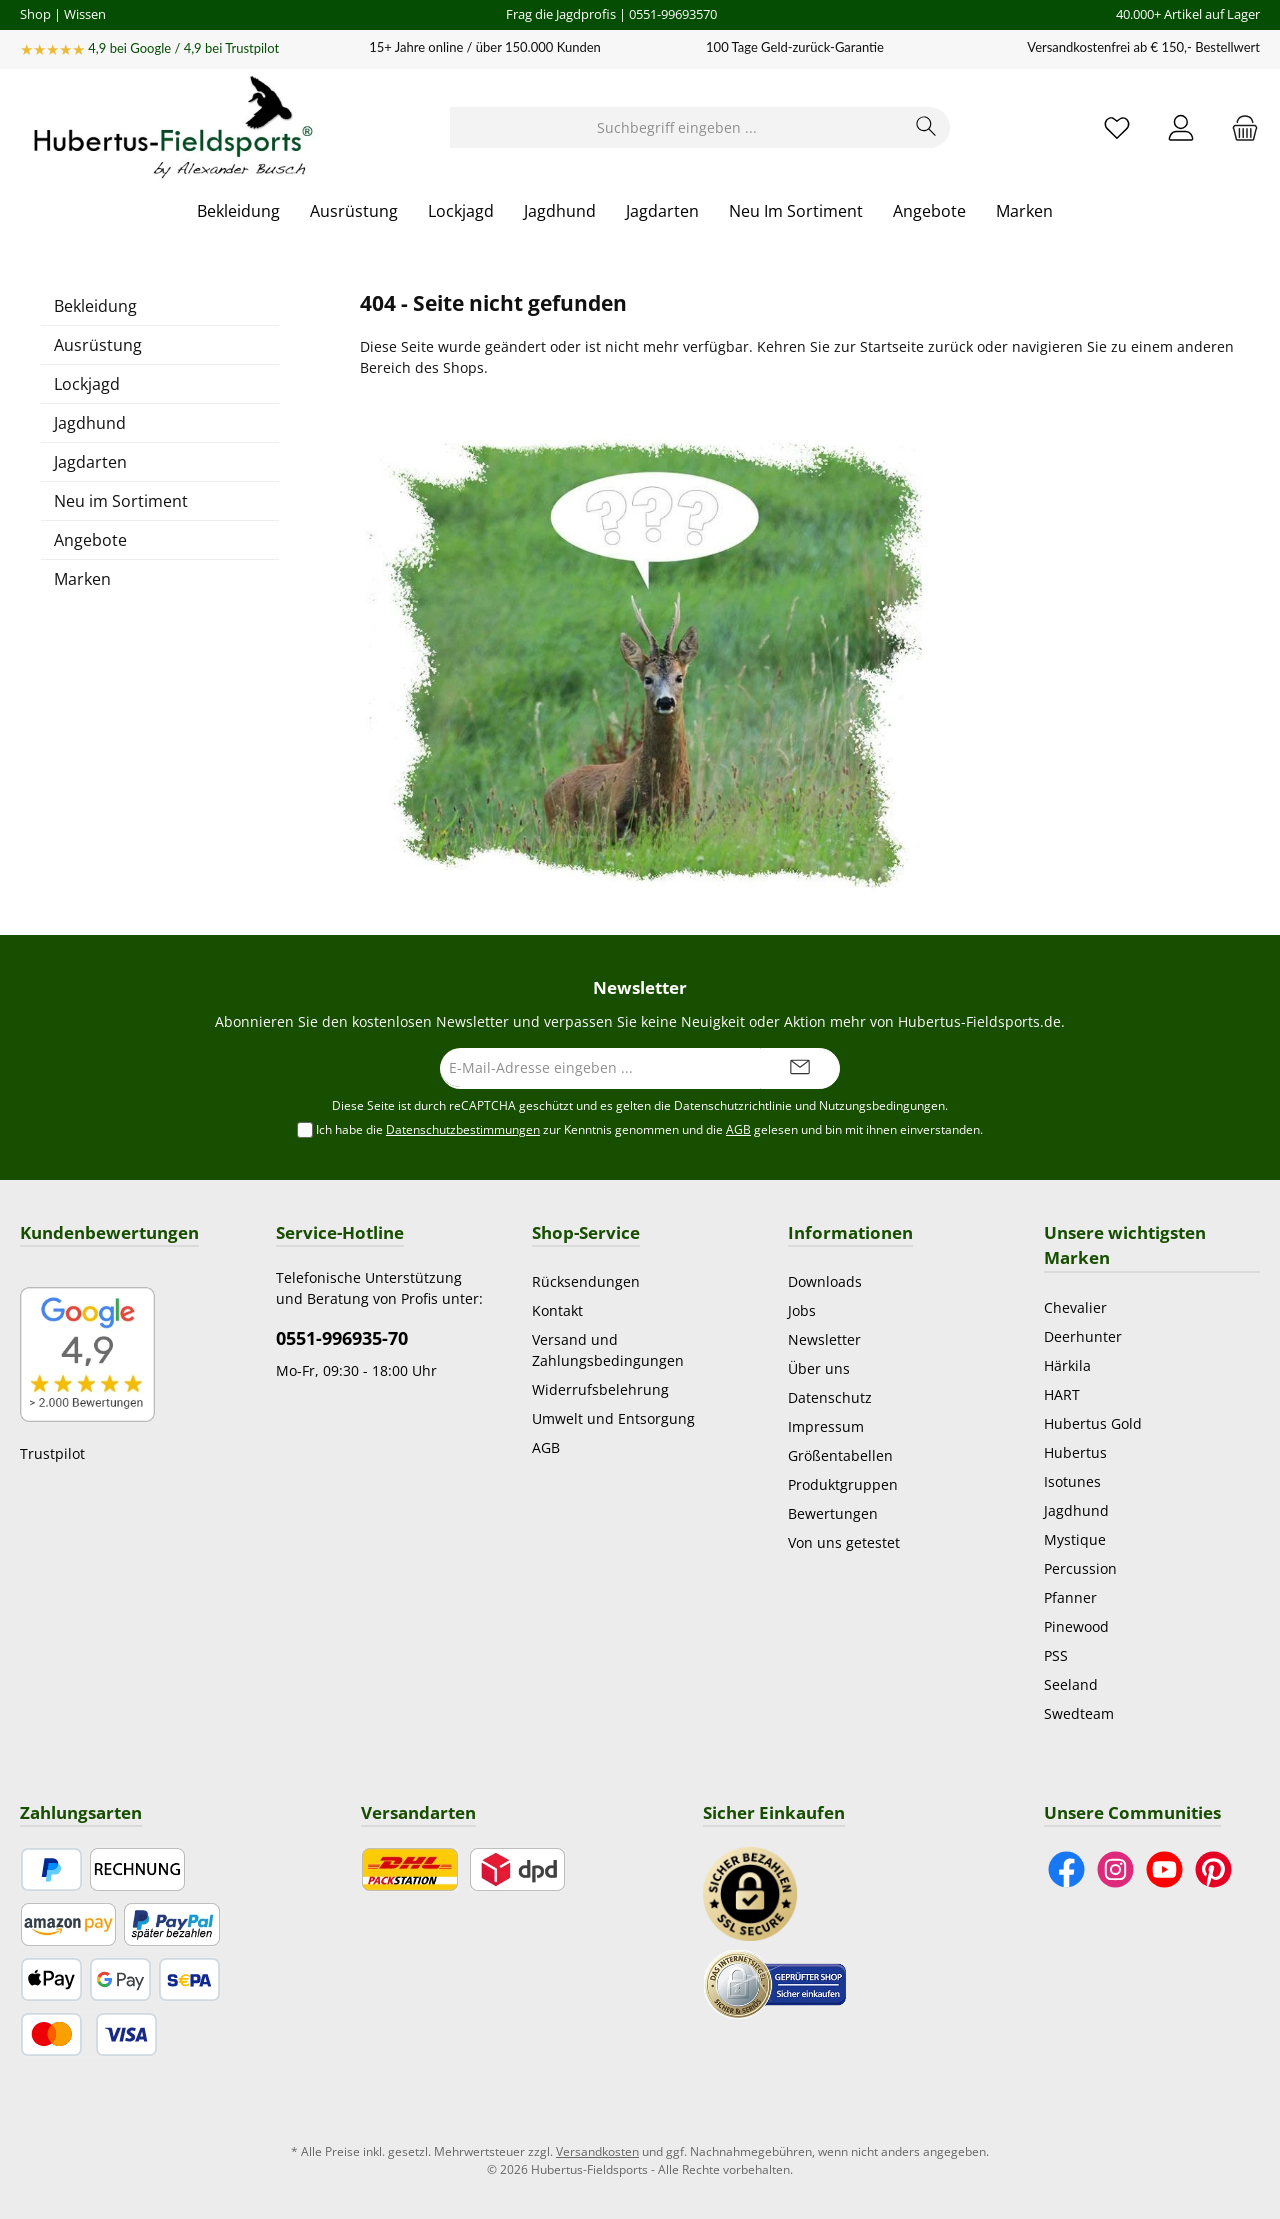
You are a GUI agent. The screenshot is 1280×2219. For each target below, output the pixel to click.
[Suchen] (926, 127)
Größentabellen (840, 1455)
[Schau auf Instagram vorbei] (1115, 1869)
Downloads (825, 1281)
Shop (35, 14)
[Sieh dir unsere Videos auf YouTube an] (1164, 1869)
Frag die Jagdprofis (561, 14)
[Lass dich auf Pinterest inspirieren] (1213, 1869)
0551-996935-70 (342, 1338)
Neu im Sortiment (121, 501)
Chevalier (1075, 1307)
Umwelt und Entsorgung (613, 1418)
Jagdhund (90, 423)
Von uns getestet (844, 1542)
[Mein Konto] (1181, 127)
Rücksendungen (586, 1281)
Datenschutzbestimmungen (463, 1129)
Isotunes (1072, 1481)
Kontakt (557, 1310)
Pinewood (1076, 1626)
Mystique (1075, 1539)
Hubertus (1075, 1452)
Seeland (1071, 1684)
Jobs (802, 1310)
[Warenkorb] (1239, 127)
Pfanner (1070, 1597)
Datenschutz (830, 1397)
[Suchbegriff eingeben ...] (677, 127)
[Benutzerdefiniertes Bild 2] (775, 1982)
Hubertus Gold (1093, 1423)
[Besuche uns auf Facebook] (1066, 1869)
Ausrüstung (98, 345)
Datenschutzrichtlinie (733, 1105)
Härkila (1067, 1365)
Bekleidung (95, 306)
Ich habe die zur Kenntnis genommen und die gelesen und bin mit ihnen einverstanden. (649, 1130)
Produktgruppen (843, 1484)
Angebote (90, 540)
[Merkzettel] (1117, 127)
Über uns (819, 1368)
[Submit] (800, 1068)
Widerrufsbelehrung (600, 1389)
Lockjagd (87, 384)
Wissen (85, 14)
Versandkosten (597, 2151)
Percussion (1080, 1568)
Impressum (826, 1426)
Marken (82, 579)
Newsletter (824, 1339)
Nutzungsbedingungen (882, 1105)
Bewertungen (833, 1513)
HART (1062, 1394)
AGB (738, 1129)
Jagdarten (90, 462)
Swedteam (1079, 1713)
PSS (1056, 1655)
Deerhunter (1083, 1336)
